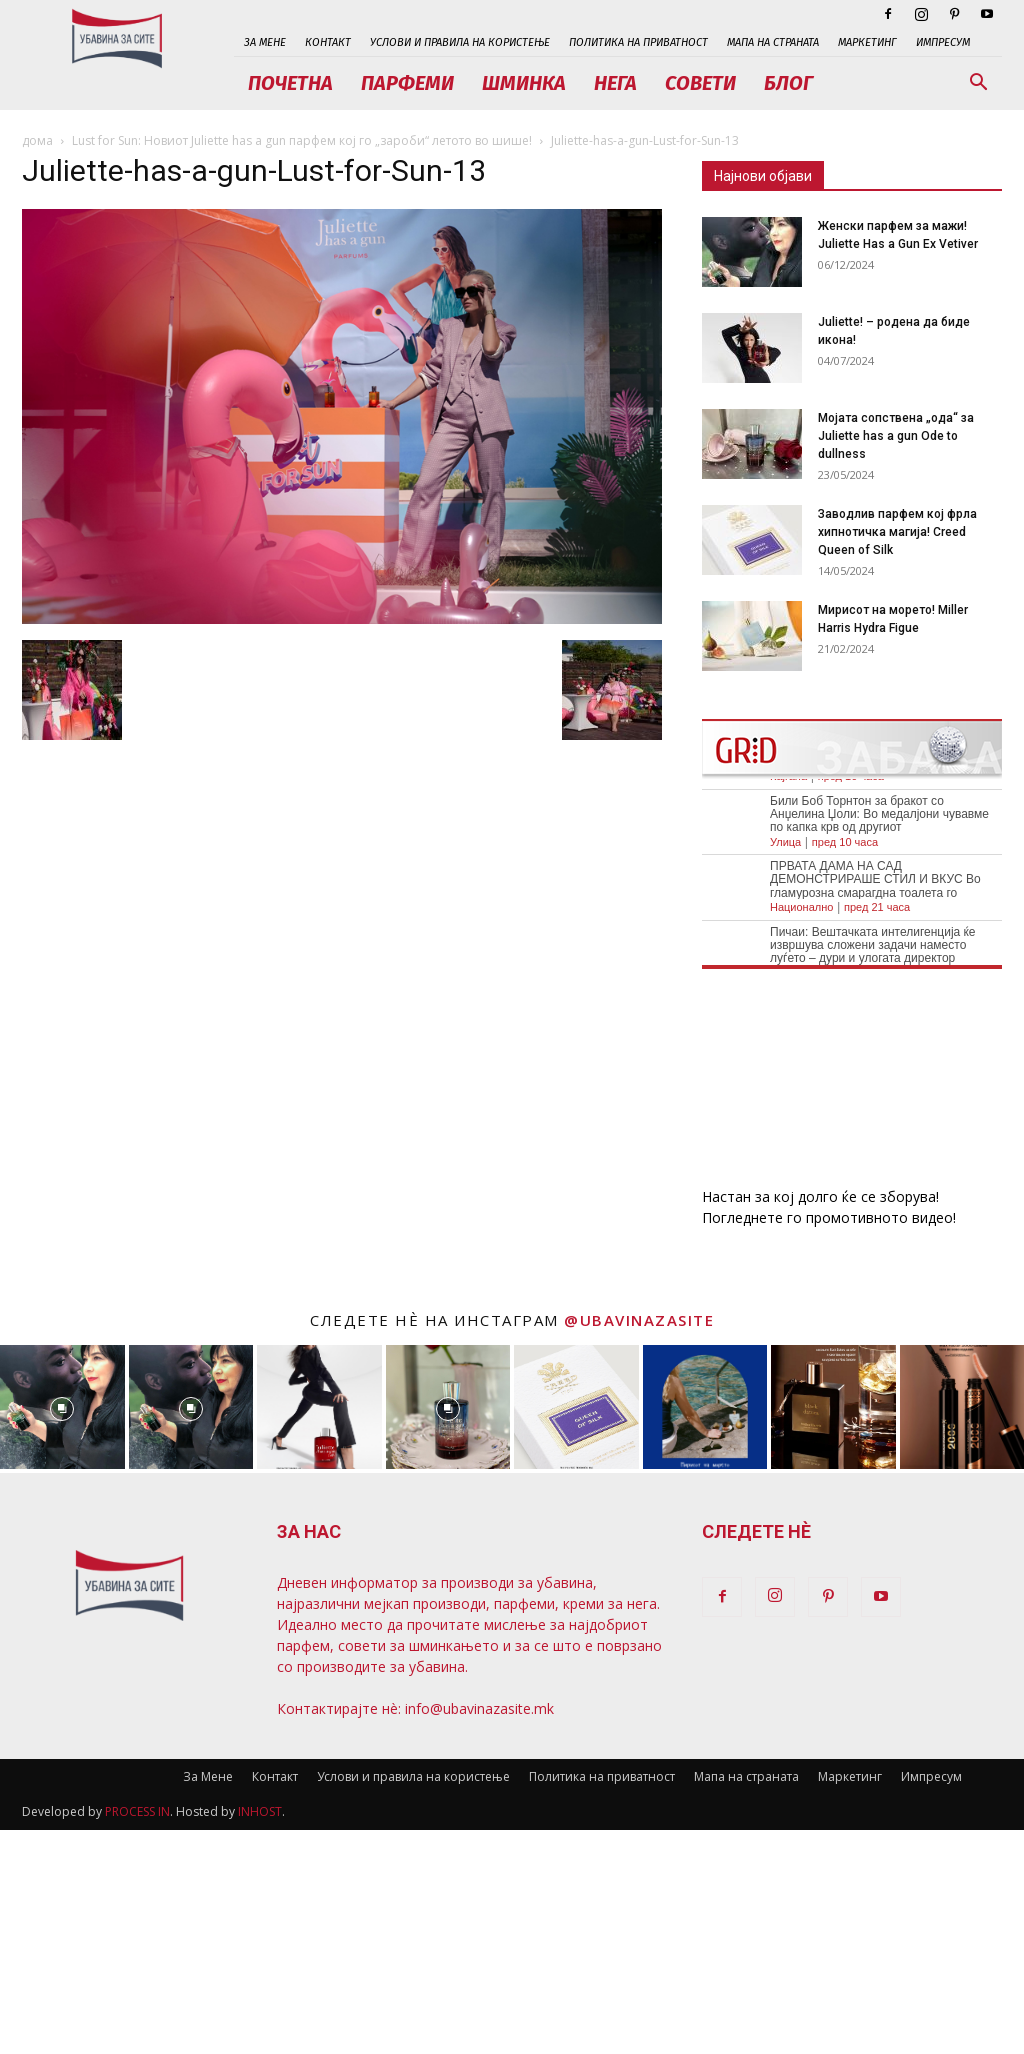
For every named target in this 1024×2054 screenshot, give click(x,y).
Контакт (328, 42)
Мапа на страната (773, 42)
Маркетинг (867, 42)
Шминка (524, 83)
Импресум (943, 42)
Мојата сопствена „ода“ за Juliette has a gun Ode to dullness (896, 436)
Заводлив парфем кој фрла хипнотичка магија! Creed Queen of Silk (897, 532)
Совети (700, 83)
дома (37, 140)
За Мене (265, 42)
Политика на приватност (638, 42)
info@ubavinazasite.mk (479, 1708)
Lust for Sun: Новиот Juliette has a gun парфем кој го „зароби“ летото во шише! (302, 140)
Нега (615, 83)
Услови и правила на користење (460, 42)
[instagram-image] (62, 1407)
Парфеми (407, 83)
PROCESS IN (137, 1811)
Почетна (290, 83)
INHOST (260, 1811)
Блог (788, 83)
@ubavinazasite (639, 1320)
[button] (978, 84)
